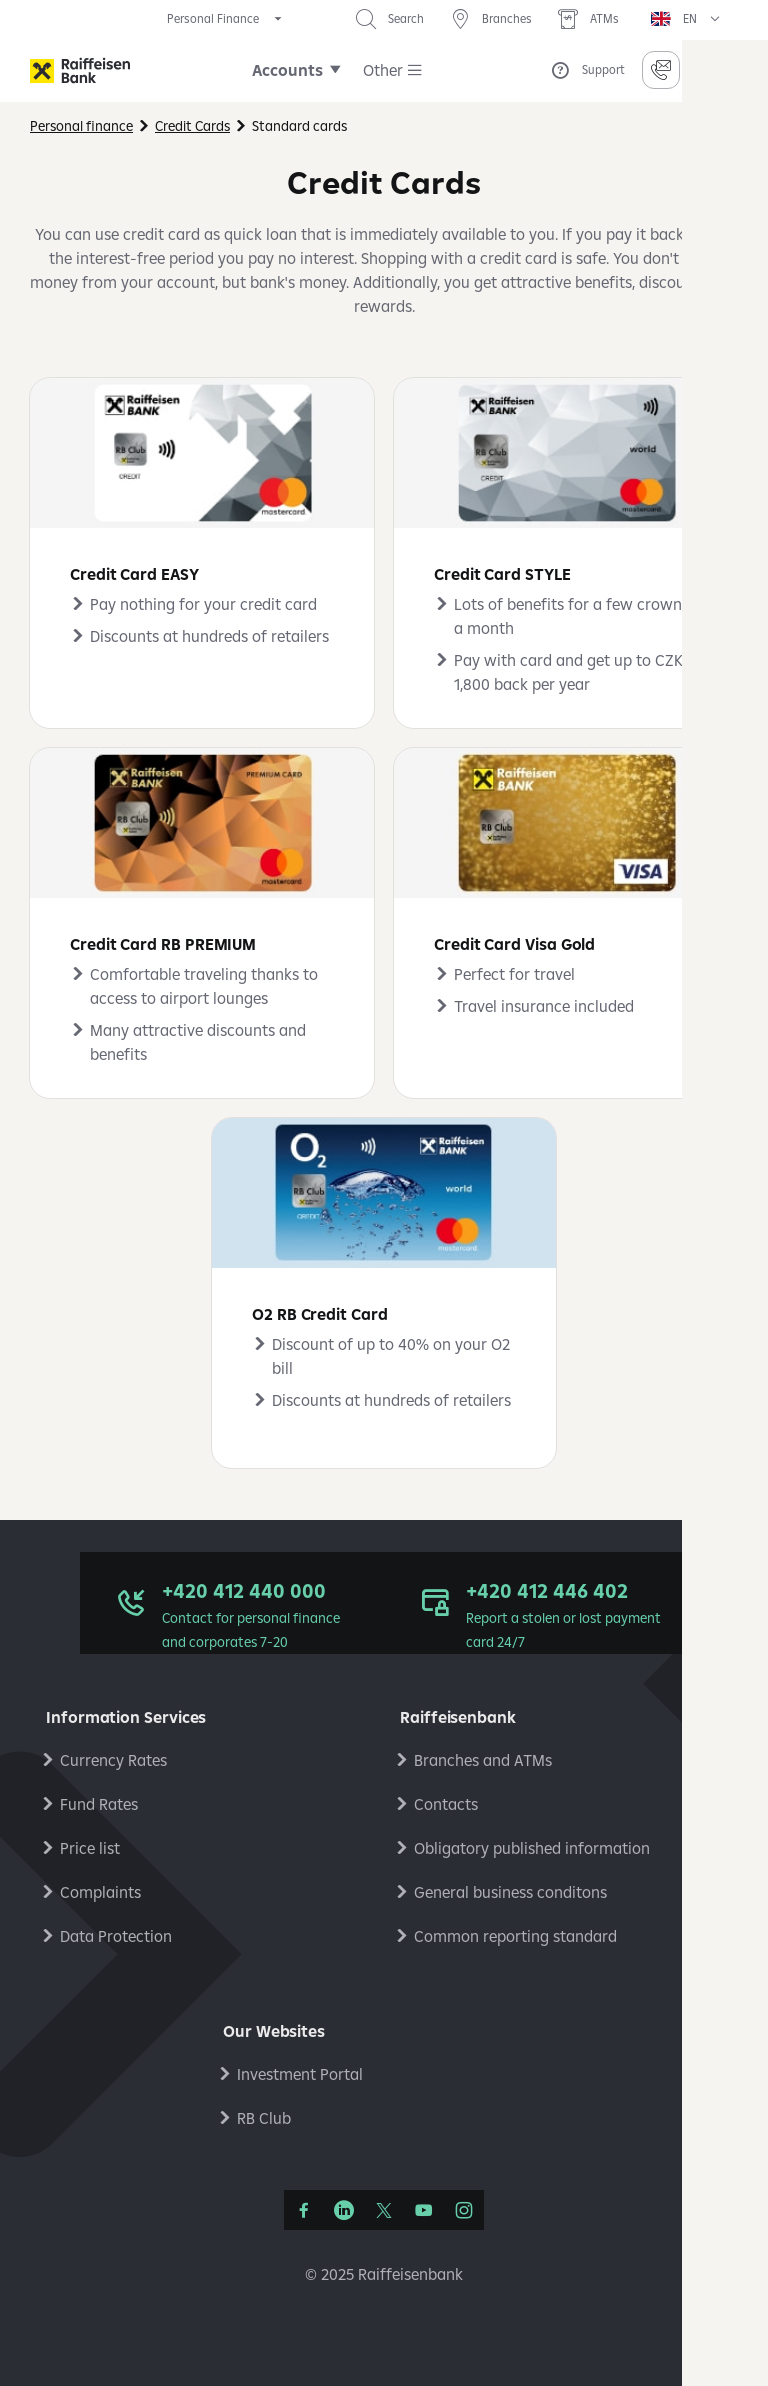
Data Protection (116, 1936)
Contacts (446, 1804)
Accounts (287, 70)
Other (383, 70)
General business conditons (510, 1892)
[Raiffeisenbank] (80, 70)
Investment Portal (300, 2074)
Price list (90, 1848)
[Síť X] (384, 2210)
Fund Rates (99, 1804)
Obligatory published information (532, 1848)
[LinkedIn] (344, 2210)
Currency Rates (113, 1760)
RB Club (264, 2118)
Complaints (100, 1892)
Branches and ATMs (483, 1760)
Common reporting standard (515, 1936)
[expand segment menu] (226, 19)
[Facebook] (304, 2210)
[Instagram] (464, 2210)
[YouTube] (424, 2210)
